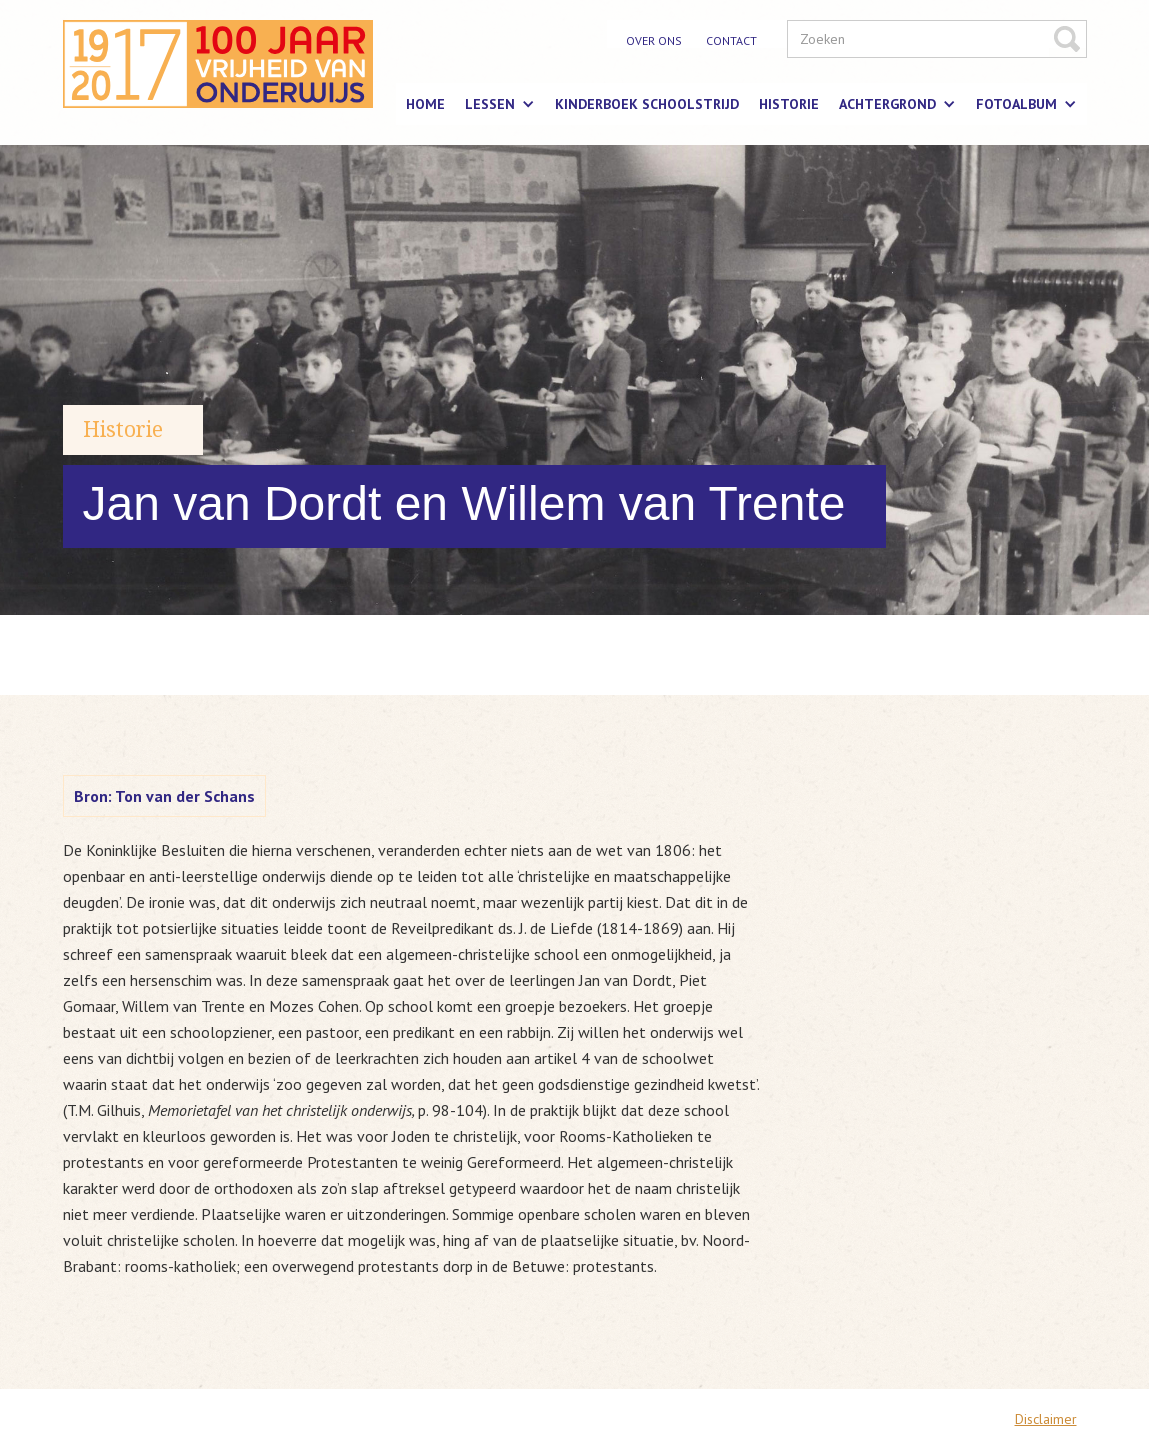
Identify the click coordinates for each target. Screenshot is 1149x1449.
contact (731, 40)
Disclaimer (1046, 1419)
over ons (654, 40)
